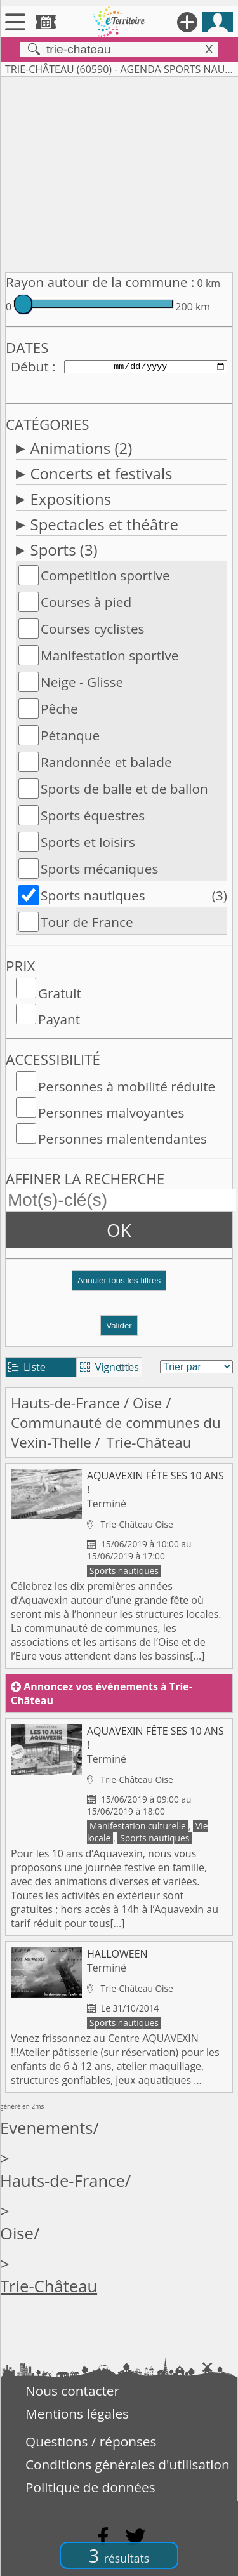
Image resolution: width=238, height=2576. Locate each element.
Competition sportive (105, 575)
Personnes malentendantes (122, 1138)
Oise (147, 1403)
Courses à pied (86, 602)
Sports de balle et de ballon (124, 788)
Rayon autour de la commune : (100, 282)
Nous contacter (72, 2390)
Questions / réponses (90, 2441)
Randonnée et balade (106, 762)
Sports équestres (93, 815)
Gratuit (59, 993)
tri (124, 1367)
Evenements (46, 2128)
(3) (219, 895)
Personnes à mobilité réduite (126, 1086)
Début (30, 366)
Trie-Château (48, 2286)
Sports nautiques (93, 895)
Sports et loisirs (88, 842)
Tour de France (87, 922)
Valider (119, 1325)
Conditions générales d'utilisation (127, 2464)
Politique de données (90, 2487)
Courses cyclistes (93, 628)
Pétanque (70, 735)
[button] (119, 1285)
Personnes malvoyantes (111, 1112)
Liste (27, 1367)
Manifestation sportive (110, 655)
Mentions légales (77, 2413)
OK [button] (119, 1230)
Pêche (59, 708)
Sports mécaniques (99, 869)
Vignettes (109, 1367)
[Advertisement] (119, 172)
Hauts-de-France (65, 1403)
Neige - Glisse (82, 682)
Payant (59, 1019)
